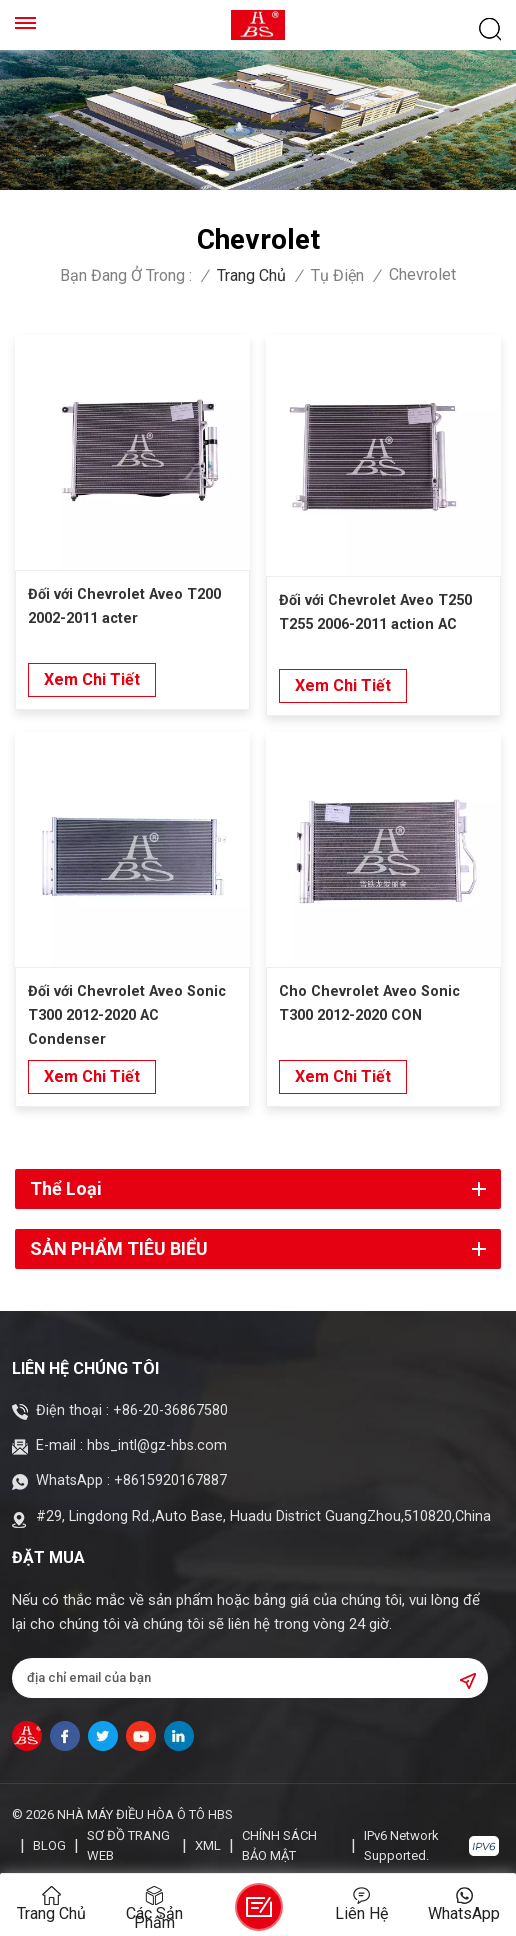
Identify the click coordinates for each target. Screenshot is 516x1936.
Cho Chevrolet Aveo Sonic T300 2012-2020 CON (369, 1003)
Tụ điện (337, 276)
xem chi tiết (92, 679)
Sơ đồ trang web (128, 1845)
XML (208, 1845)
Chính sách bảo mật (279, 1845)
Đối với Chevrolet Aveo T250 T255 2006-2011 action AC (375, 612)
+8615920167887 (170, 1480)
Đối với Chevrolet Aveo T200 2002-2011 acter (124, 606)
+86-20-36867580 (170, 1410)
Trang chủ (251, 276)
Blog (49, 1845)
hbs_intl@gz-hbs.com (157, 1445)
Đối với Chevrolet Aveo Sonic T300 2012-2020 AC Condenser (127, 1015)
